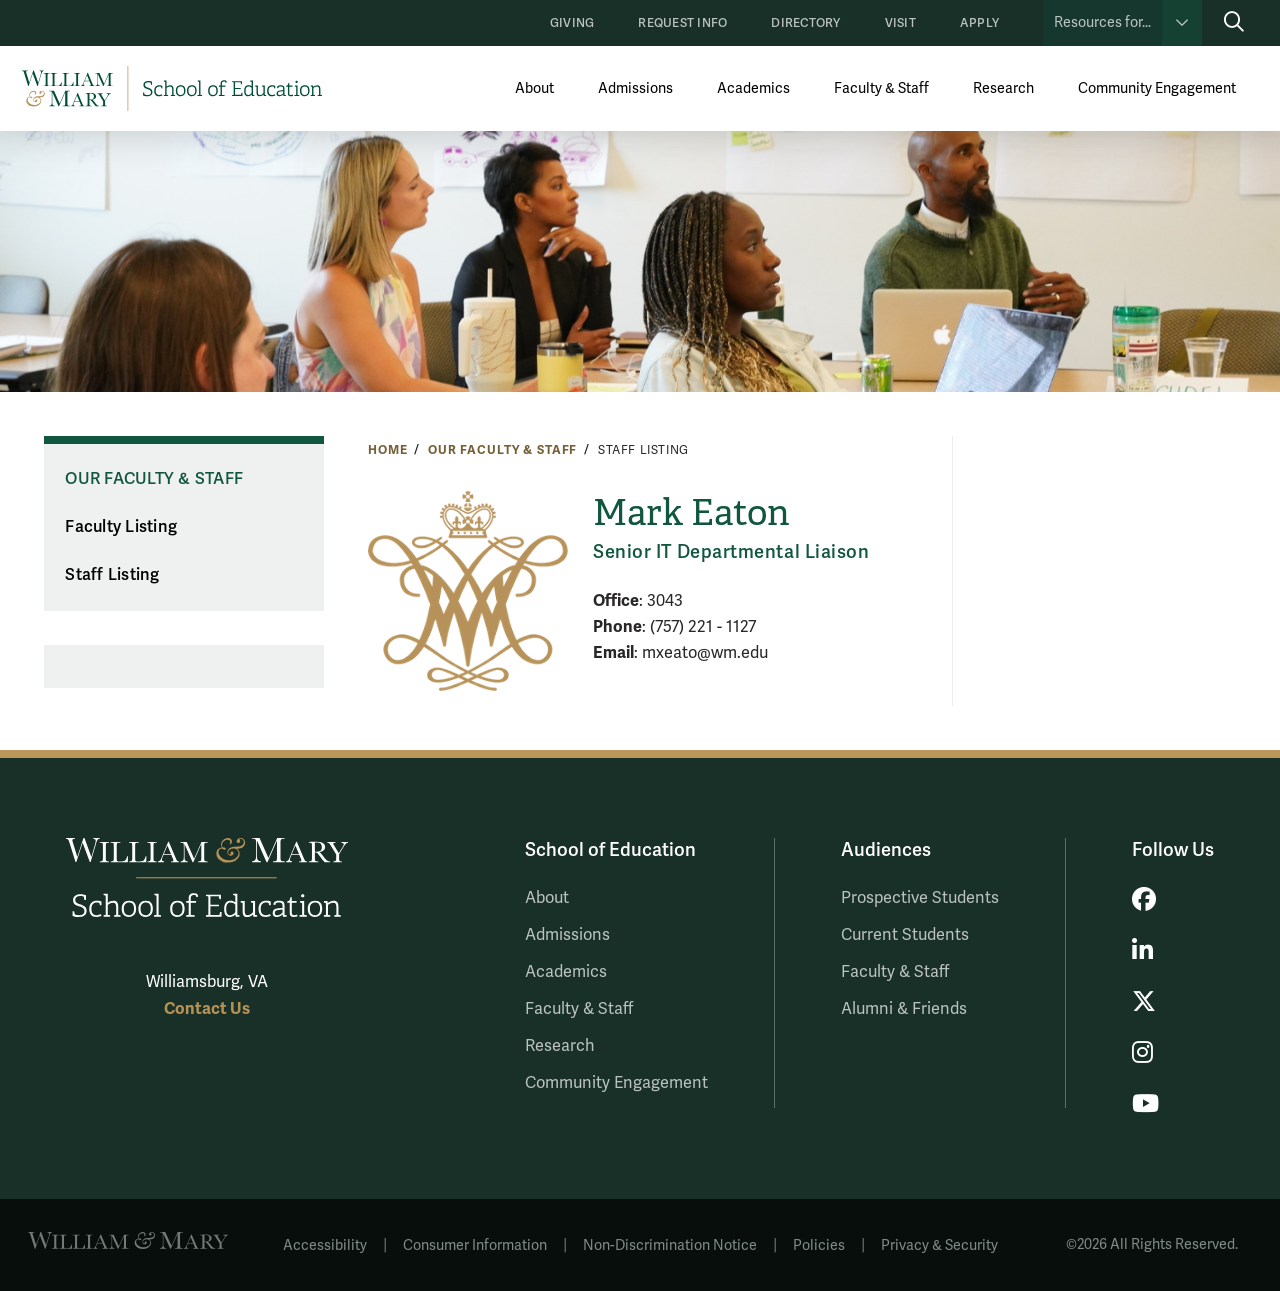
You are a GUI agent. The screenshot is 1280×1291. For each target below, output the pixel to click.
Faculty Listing (121, 527)
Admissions (635, 88)
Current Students (905, 935)
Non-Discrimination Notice (670, 1245)
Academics (753, 88)
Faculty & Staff (881, 88)
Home (387, 450)
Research (1003, 88)
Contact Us (207, 1008)
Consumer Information (475, 1245)
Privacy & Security (939, 1245)
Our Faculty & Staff (502, 450)
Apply (979, 23)
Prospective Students (920, 898)
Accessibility (325, 1245)
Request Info (682, 23)
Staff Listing (112, 575)
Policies (819, 1245)
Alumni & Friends (904, 1009)
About (534, 88)
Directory (805, 23)
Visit (900, 23)
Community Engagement (1157, 88)
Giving (572, 23)
